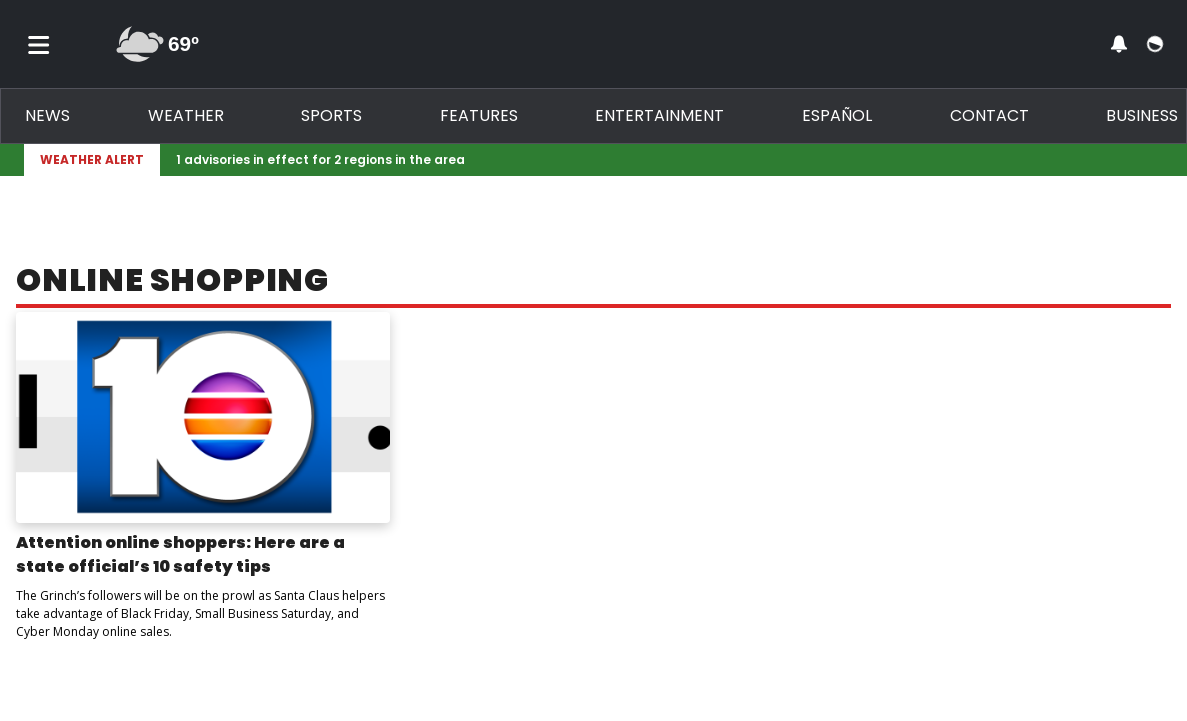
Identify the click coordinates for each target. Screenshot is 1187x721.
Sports (331, 115)
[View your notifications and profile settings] (1119, 44)
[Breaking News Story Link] (657, 160)
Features (479, 115)
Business (1142, 115)
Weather (186, 115)
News (47, 115)
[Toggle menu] (39, 44)
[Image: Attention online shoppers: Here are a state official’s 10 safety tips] (203, 417)
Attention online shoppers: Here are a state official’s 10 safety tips (180, 554)
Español (837, 115)
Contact (989, 115)
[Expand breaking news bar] (1159, 160)
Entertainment (659, 115)
